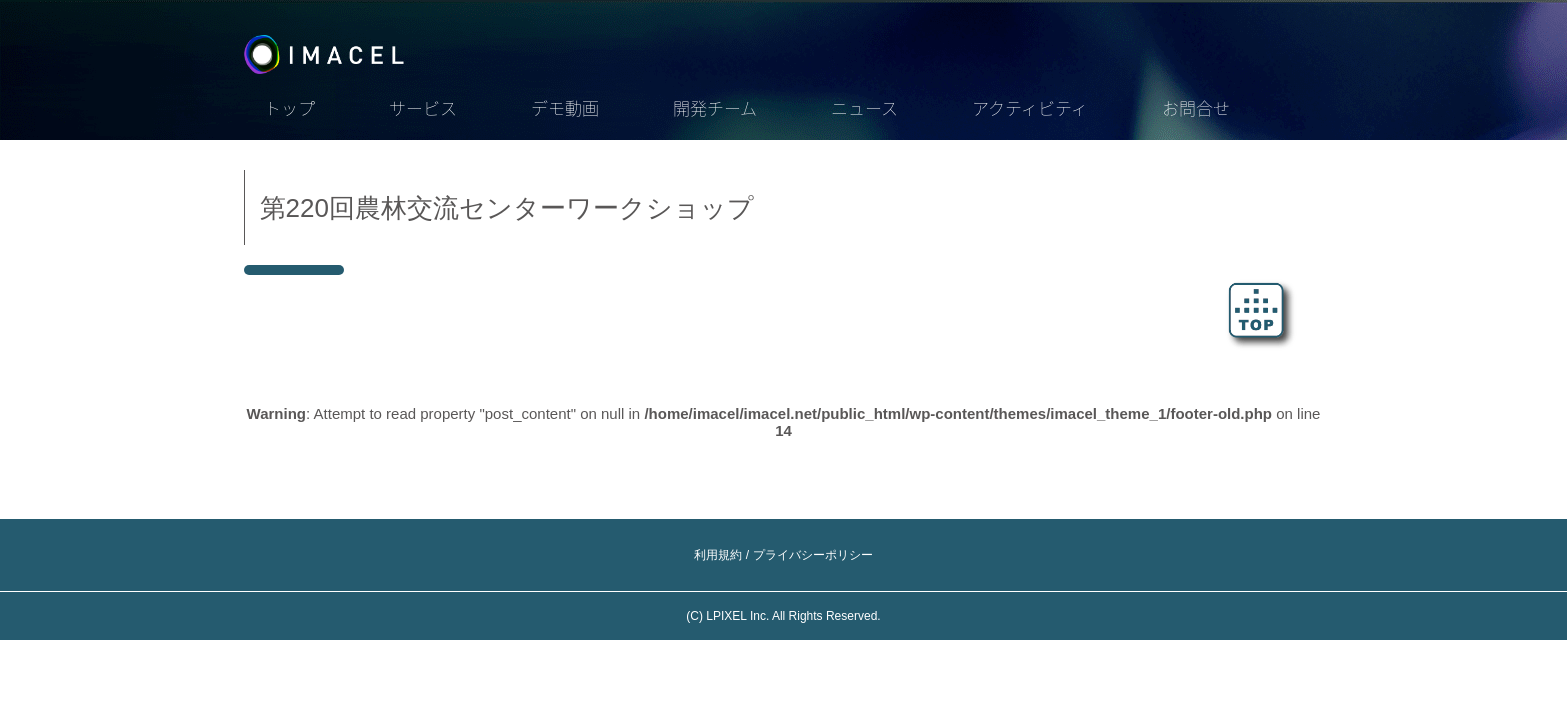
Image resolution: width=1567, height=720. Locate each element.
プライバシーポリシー (813, 555)
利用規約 (718, 555)
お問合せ (1196, 107)
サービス (423, 107)
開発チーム (715, 107)
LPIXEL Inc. (737, 616)
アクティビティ (1030, 107)
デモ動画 (565, 107)
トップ (289, 107)
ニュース (864, 107)
